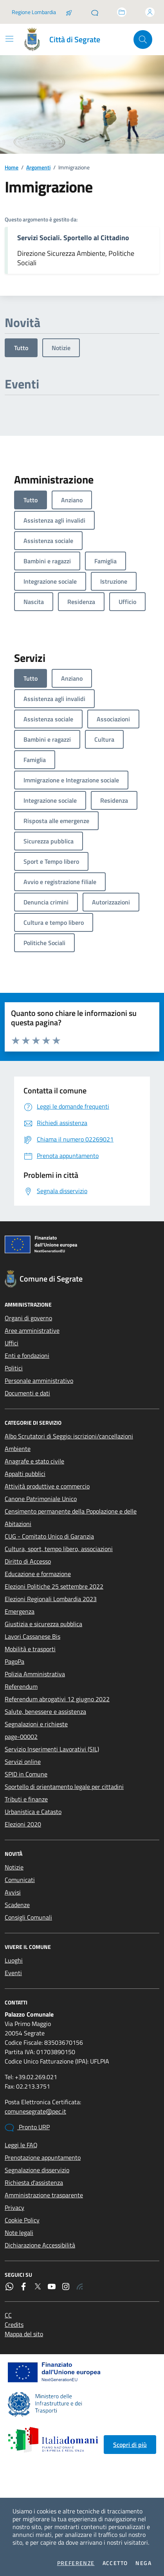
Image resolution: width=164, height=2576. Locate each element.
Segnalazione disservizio (37, 2170)
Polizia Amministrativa (35, 1674)
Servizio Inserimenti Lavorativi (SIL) (52, 1749)
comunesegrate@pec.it (35, 2111)
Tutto (21, 347)
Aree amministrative (32, 1330)
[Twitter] (37, 2286)
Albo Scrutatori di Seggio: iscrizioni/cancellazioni (69, 1436)
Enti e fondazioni (27, 1355)
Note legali (19, 2232)
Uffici (11, 1343)
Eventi (13, 1972)
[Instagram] (65, 2286)
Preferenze (76, 2563)
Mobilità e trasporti (30, 1649)
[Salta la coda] (69, 12)
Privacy (14, 2207)
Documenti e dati (27, 1393)
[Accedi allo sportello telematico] (122, 12)
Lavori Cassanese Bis (32, 1636)
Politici (14, 1368)
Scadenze (17, 1904)
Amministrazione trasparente (44, 2195)
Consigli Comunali (28, 1917)
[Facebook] (23, 2286)
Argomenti (38, 167)
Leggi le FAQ (21, 2145)
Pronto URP (27, 2127)
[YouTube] (51, 2286)
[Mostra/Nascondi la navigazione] (9, 38)
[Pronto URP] (95, 12)
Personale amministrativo (39, 1380)
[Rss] (80, 2286)
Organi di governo (28, 1318)
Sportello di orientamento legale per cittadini (64, 1786)
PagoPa (14, 1661)
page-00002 (21, 1736)
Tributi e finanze (26, 1799)
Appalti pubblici (25, 1473)
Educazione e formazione (38, 1573)
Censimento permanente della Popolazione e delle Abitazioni (71, 1517)
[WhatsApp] (9, 2286)
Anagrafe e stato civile (34, 1461)
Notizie (61, 347)
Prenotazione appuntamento (43, 2157)
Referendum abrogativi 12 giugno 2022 (57, 1699)
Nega (143, 2563)
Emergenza (19, 1611)
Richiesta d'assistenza (34, 2182)
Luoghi (14, 1960)
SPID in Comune (26, 1774)
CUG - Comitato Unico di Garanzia (49, 1536)
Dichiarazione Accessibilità (40, 2245)
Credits (14, 2324)
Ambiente (18, 1448)
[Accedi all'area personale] (150, 12)
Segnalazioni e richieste (36, 1724)
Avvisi (13, 1892)
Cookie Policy (22, 2220)
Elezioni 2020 (23, 1824)
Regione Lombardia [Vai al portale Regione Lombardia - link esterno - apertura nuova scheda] (34, 12)
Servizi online (23, 1761)
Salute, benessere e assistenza (45, 1711)
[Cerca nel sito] (142, 39)
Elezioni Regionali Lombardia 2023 (51, 1598)
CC (8, 2315)
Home (11, 167)
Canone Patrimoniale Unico (41, 1498)
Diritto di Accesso (28, 1561)
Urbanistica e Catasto (33, 1811)
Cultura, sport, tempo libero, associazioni (59, 1548)
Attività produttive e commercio (47, 1486)
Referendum (21, 1686)
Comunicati (20, 1879)
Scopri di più (130, 2444)
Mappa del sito (24, 2334)
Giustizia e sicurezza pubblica (43, 1624)
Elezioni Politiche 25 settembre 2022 (54, 1586)
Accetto (115, 2563)
